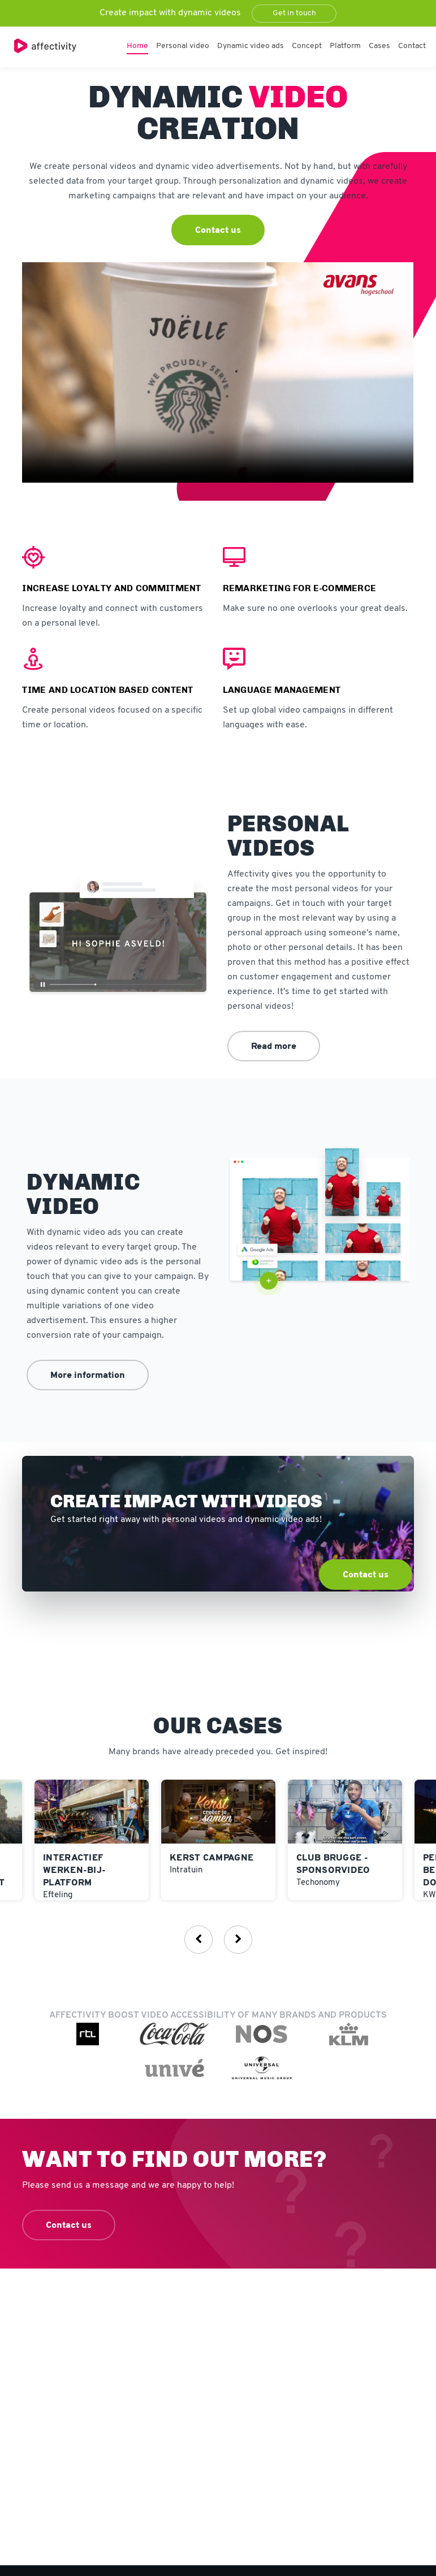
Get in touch (294, 13)
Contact (412, 46)
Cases (379, 46)
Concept (307, 46)
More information (87, 1375)
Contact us (218, 230)
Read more (273, 1046)
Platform (345, 46)
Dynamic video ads (250, 46)
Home (137, 46)
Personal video (182, 46)
